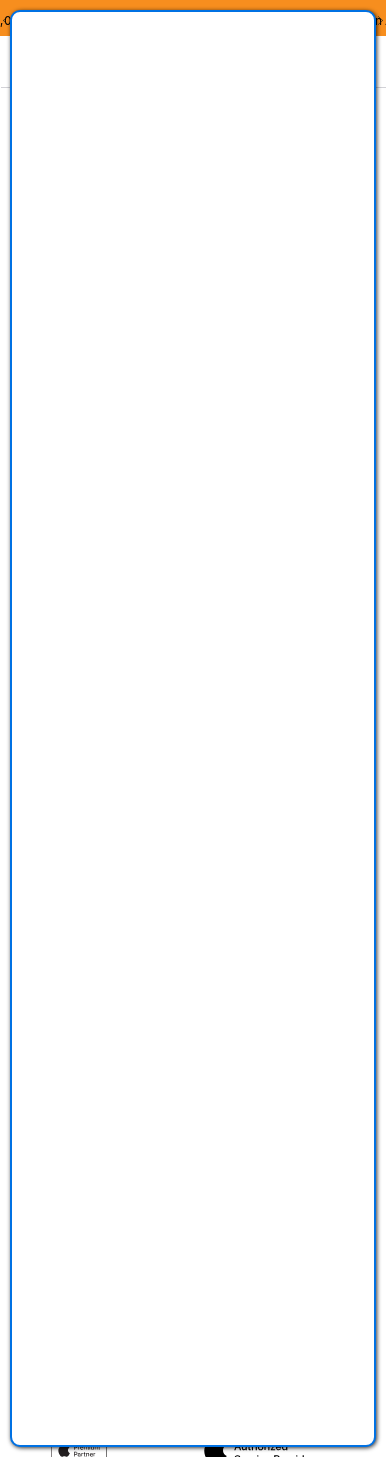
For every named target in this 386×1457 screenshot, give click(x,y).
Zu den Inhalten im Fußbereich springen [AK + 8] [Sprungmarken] (0, 87)
